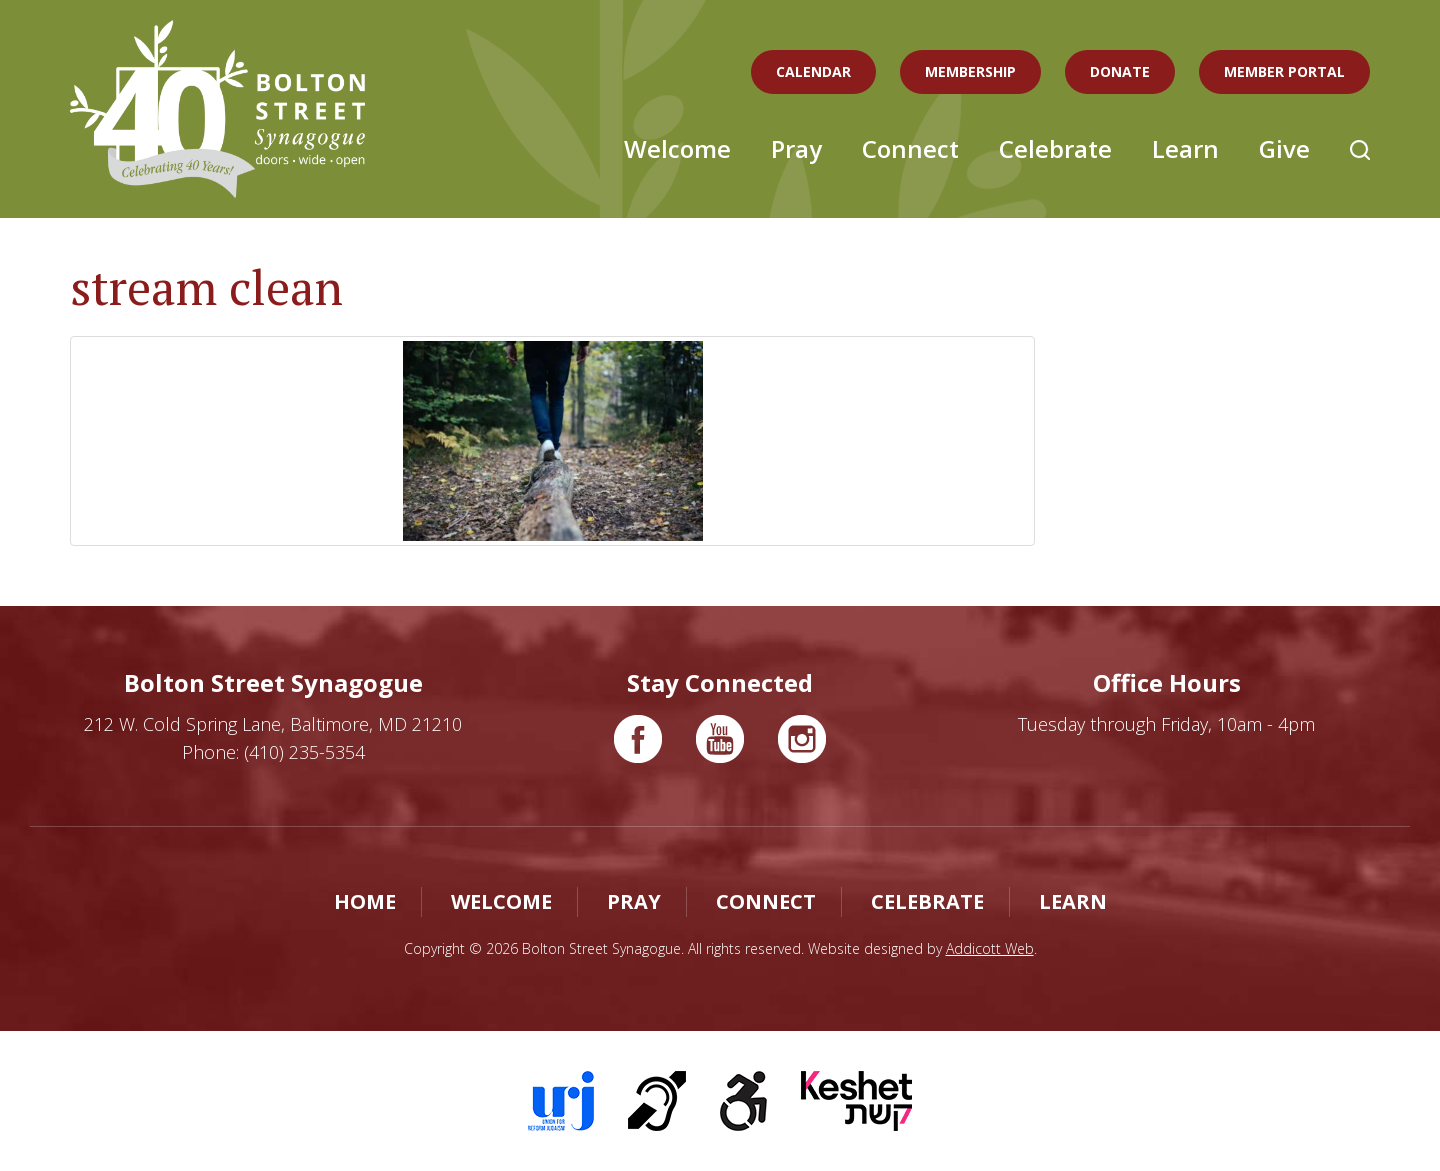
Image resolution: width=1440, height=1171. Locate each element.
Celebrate (1055, 148)
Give (1284, 148)
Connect (910, 148)
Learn (1185, 148)
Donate (1120, 71)
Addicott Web (990, 948)
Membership (970, 71)
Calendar (813, 71)
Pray (796, 148)
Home (365, 901)
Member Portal (1284, 71)
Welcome (677, 148)
